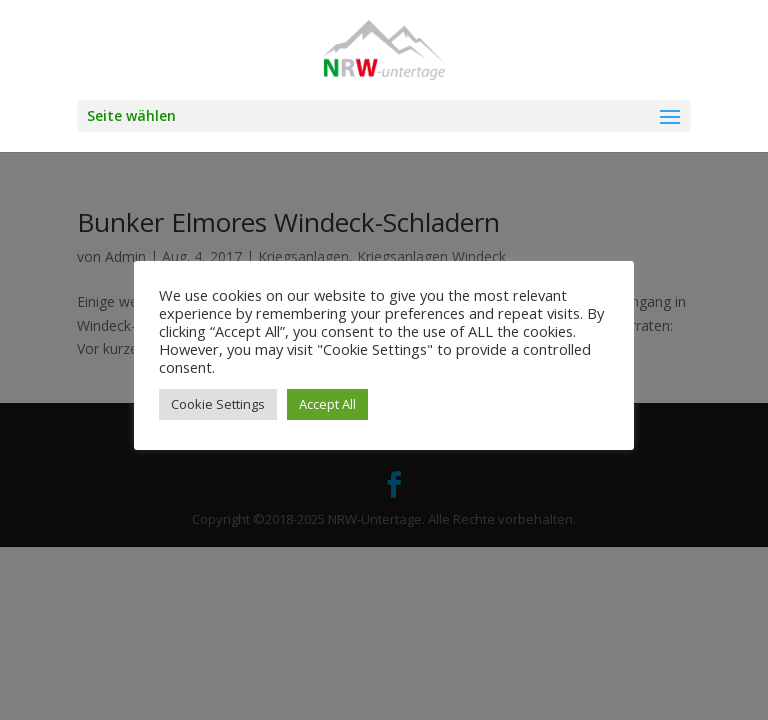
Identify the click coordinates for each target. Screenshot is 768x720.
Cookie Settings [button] (218, 404)
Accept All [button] (327, 404)
